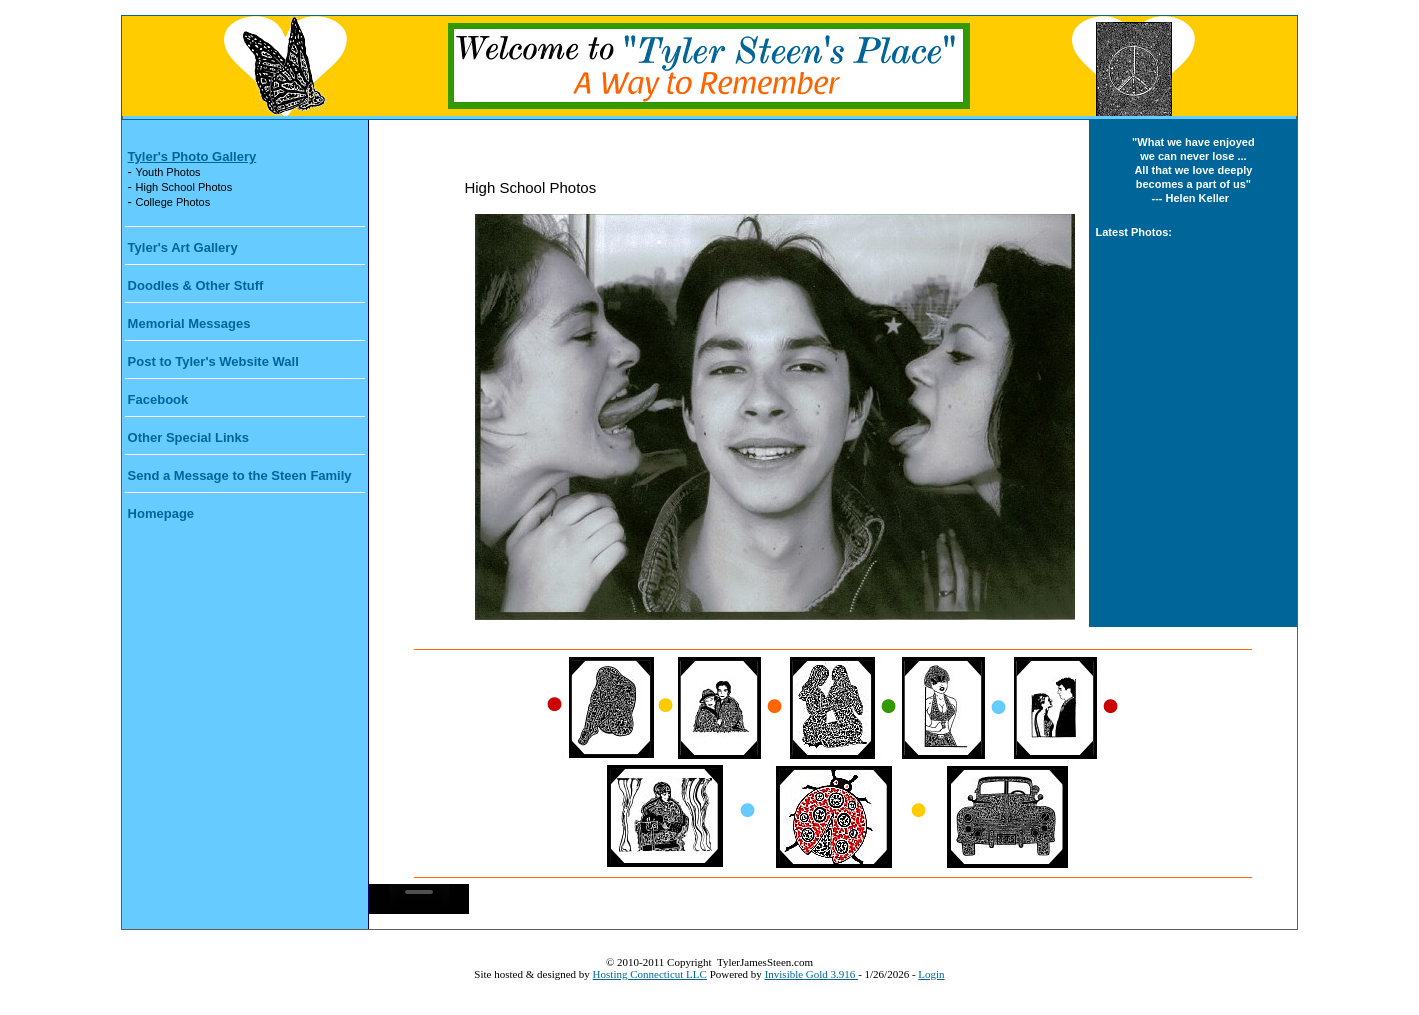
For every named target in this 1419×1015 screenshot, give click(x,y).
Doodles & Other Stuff (196, 285)
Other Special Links (188, 437)
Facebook (158, 399)
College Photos (173, 202)
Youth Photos (168, 172)
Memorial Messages (189, 323)
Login (931, 974)
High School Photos (184, 187)
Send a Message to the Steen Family (240, 475)
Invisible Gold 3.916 (812, 974)
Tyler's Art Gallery (183, 247)
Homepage (161, 513)
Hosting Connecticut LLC (650, 974)
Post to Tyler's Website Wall (213, 361)
